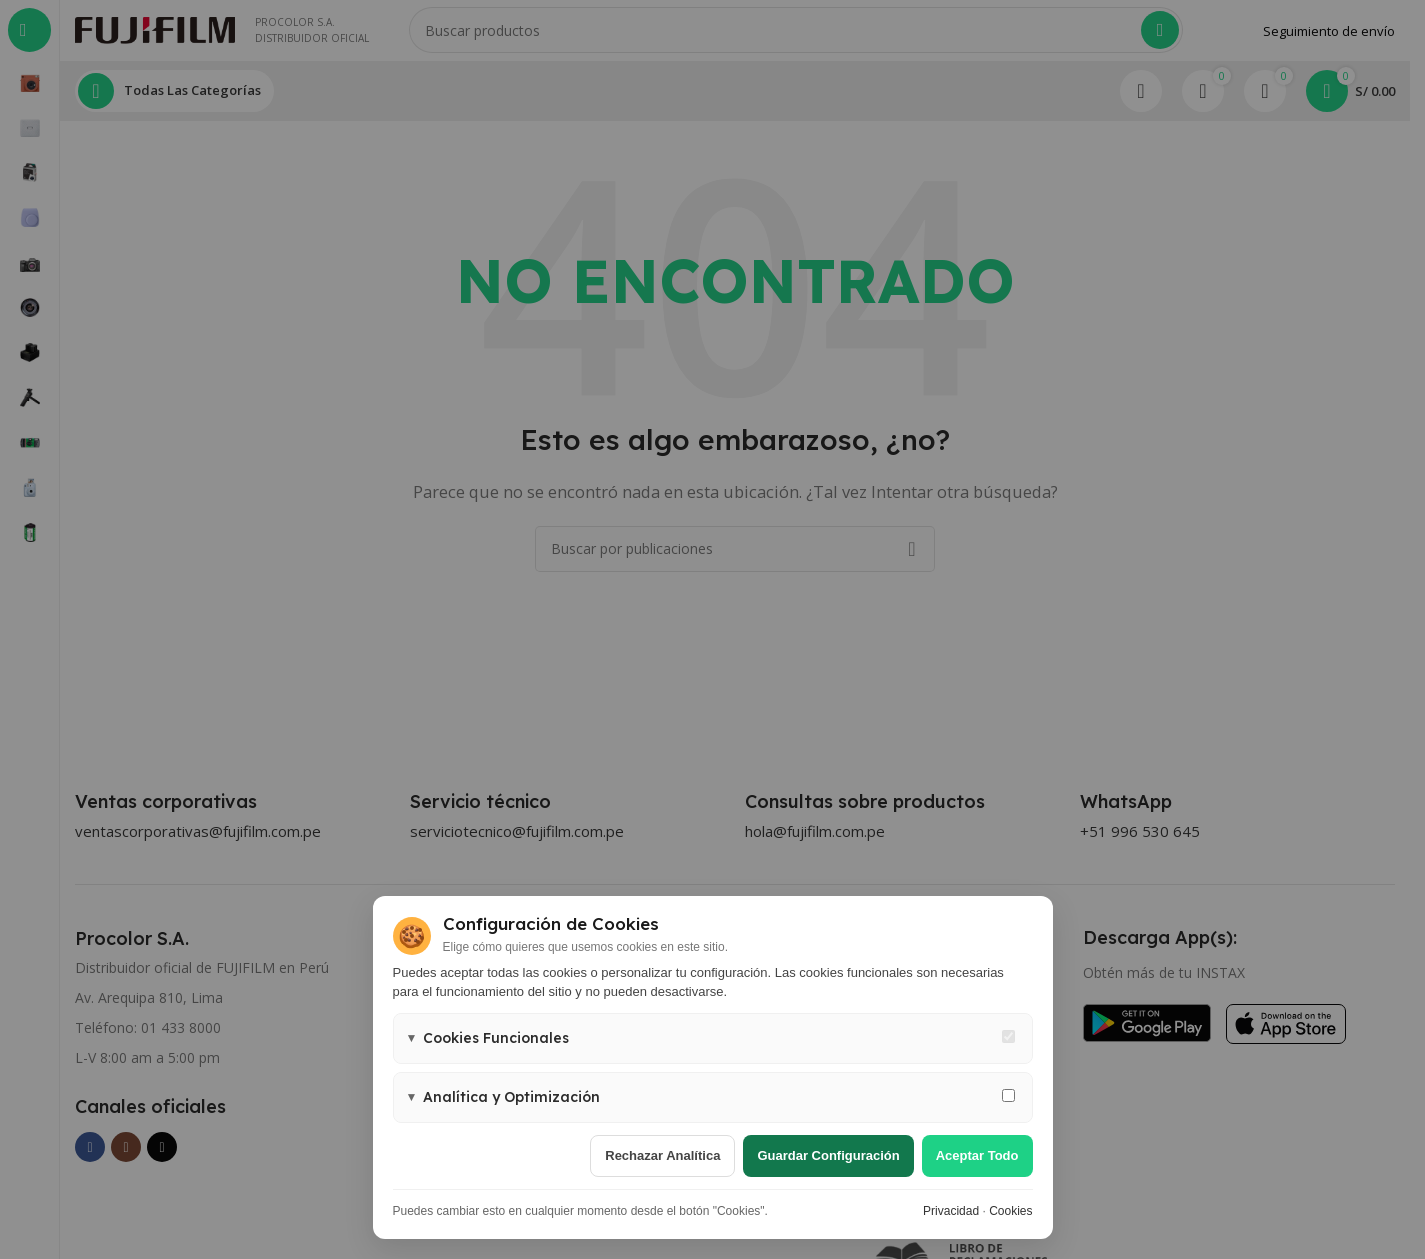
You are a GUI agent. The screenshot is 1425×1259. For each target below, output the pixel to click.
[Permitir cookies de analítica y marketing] (1008, 1095)
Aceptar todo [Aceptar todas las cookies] (977, 1155)
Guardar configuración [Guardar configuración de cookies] (828, 1155)
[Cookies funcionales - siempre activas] (1008, 1036)
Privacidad (951, 1211)
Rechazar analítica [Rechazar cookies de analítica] (662, 1155)
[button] (713, 1038)
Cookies (1010, 1211)
